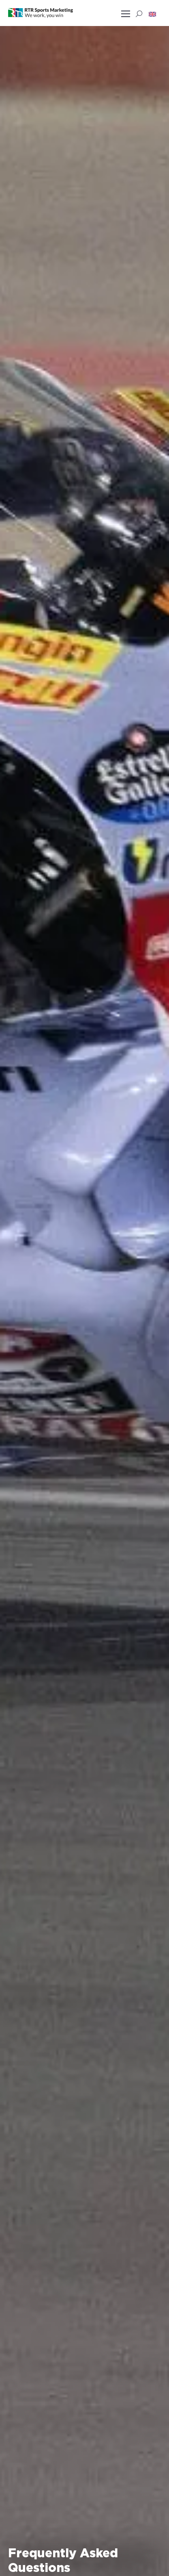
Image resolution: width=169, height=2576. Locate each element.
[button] (152, 14)
